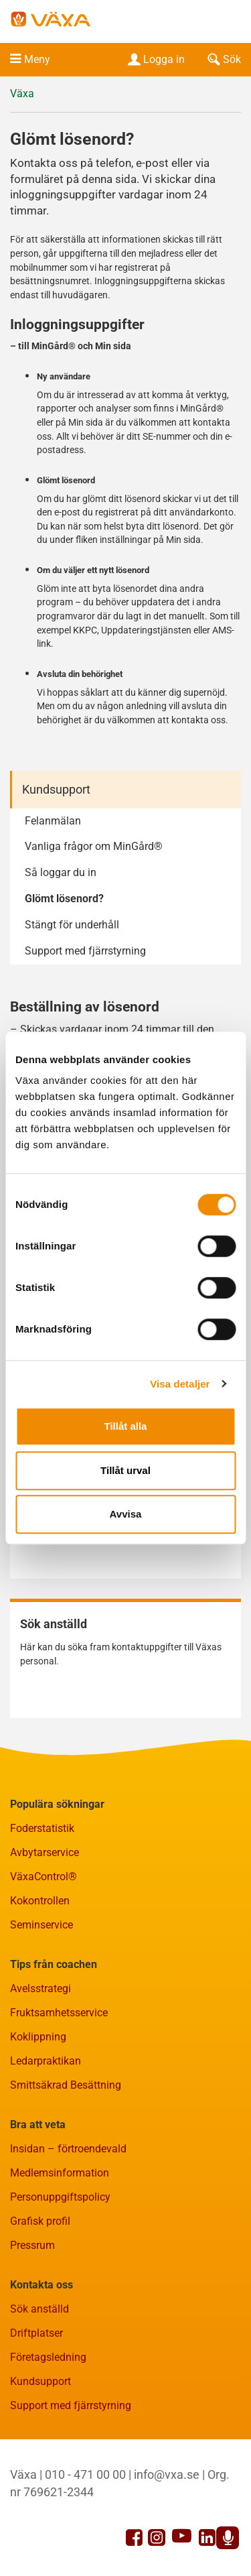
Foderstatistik (42, 1828)
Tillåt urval (125, 1470)
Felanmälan (53, 820)
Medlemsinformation (59, 2172)
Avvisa (126, 1514)
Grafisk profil (40, 2221)
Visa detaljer (180, 1384)
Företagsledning (48, 2357)
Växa (22, 93)
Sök (223, 59)
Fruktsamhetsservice (59, 2012)
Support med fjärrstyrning (85, 950)
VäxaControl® (43, 1876)
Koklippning (38, 2036)
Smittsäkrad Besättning (65, 2085)
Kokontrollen (40, 1900)
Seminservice (41, 1924)
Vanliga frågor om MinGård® (94, 846)
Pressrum (32, 2245)
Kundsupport (56, 789)
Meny (37, 59)
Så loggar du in (60, 872)
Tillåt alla (125, 1426)
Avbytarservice (44, 1852)
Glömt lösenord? (64, 898)
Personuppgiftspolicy (60, 2197)
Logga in (155, 59)
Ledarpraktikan (45, 2060)
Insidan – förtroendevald (68, 2148)
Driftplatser (36, 2333)
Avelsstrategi (40, 1988)
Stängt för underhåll (72, 924)
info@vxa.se (166, 2474)
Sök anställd (39, 2309)
